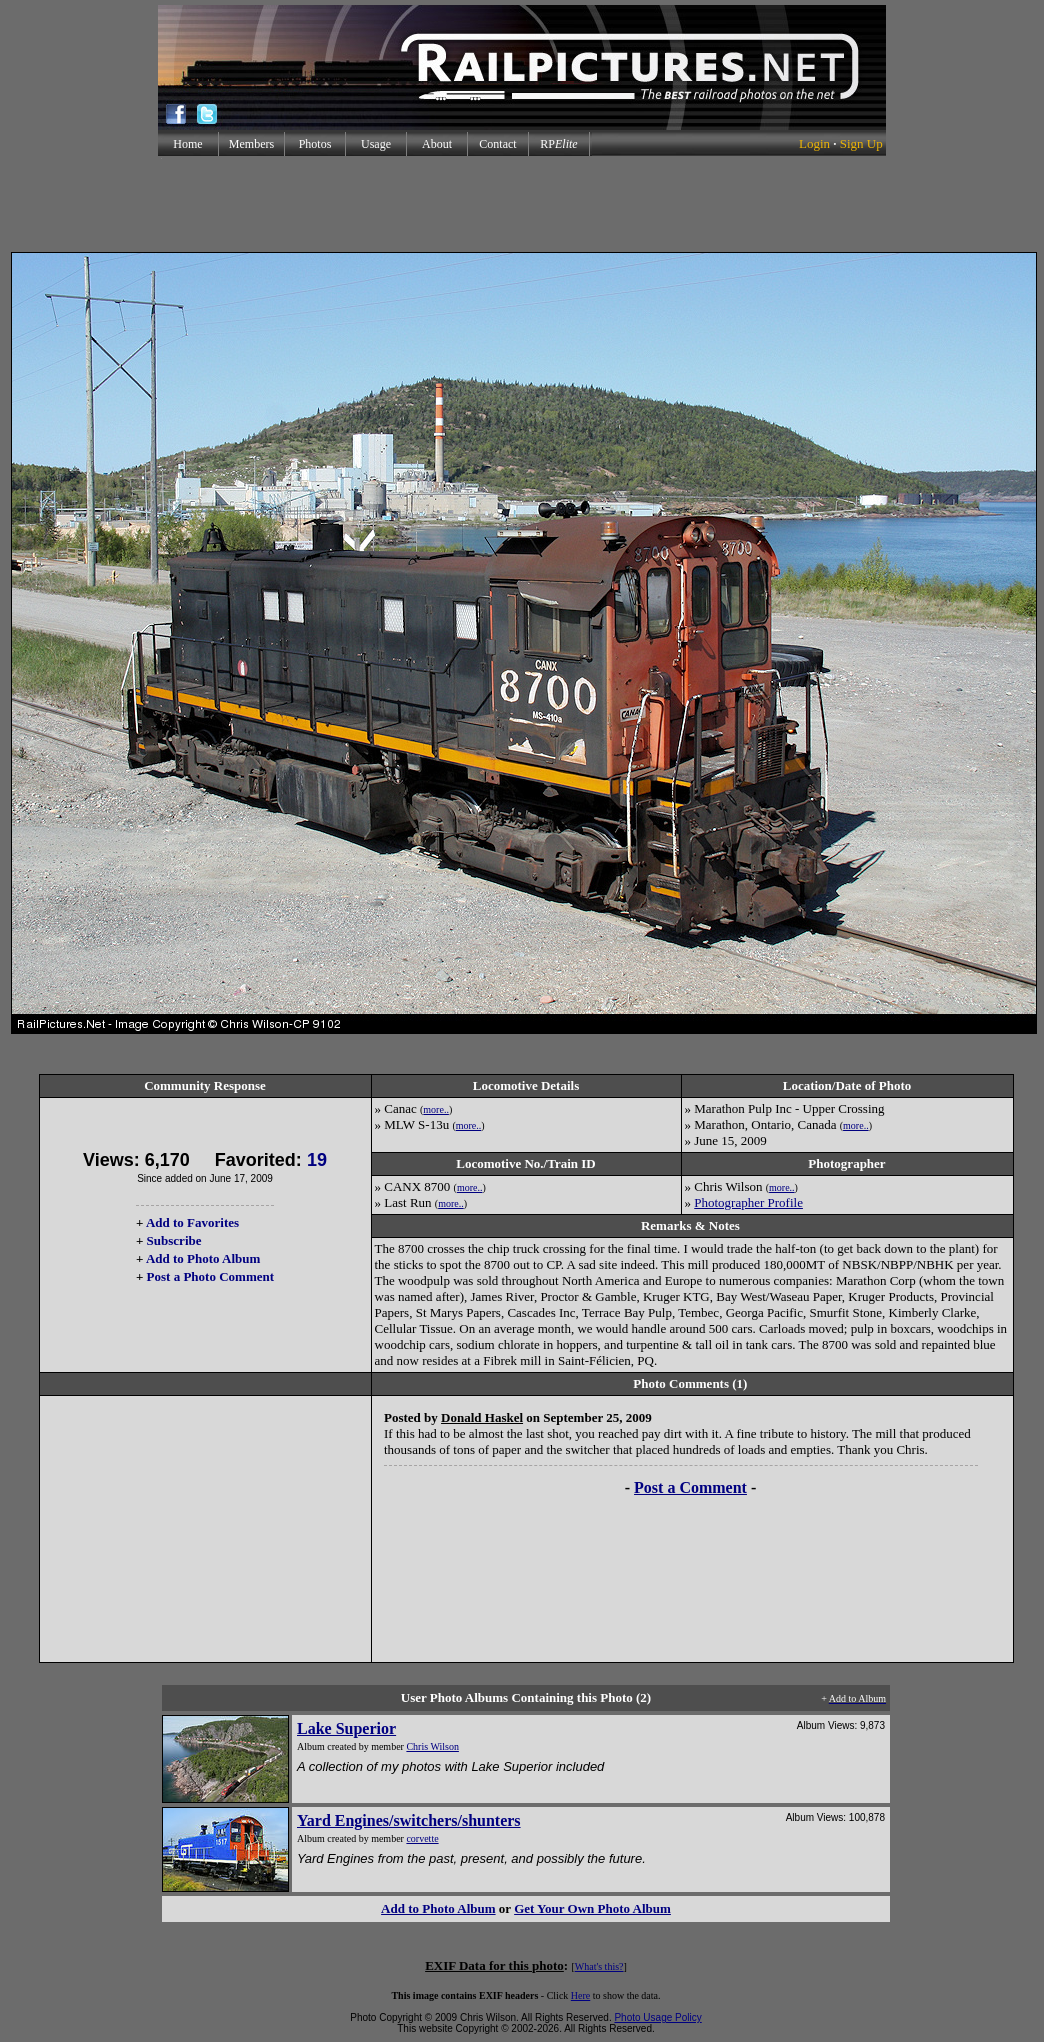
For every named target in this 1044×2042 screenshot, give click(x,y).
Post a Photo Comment (210, 1276)
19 (317, 1160)
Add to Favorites (192, 1222)
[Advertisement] (522, 204)
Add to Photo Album (203, 1258)
